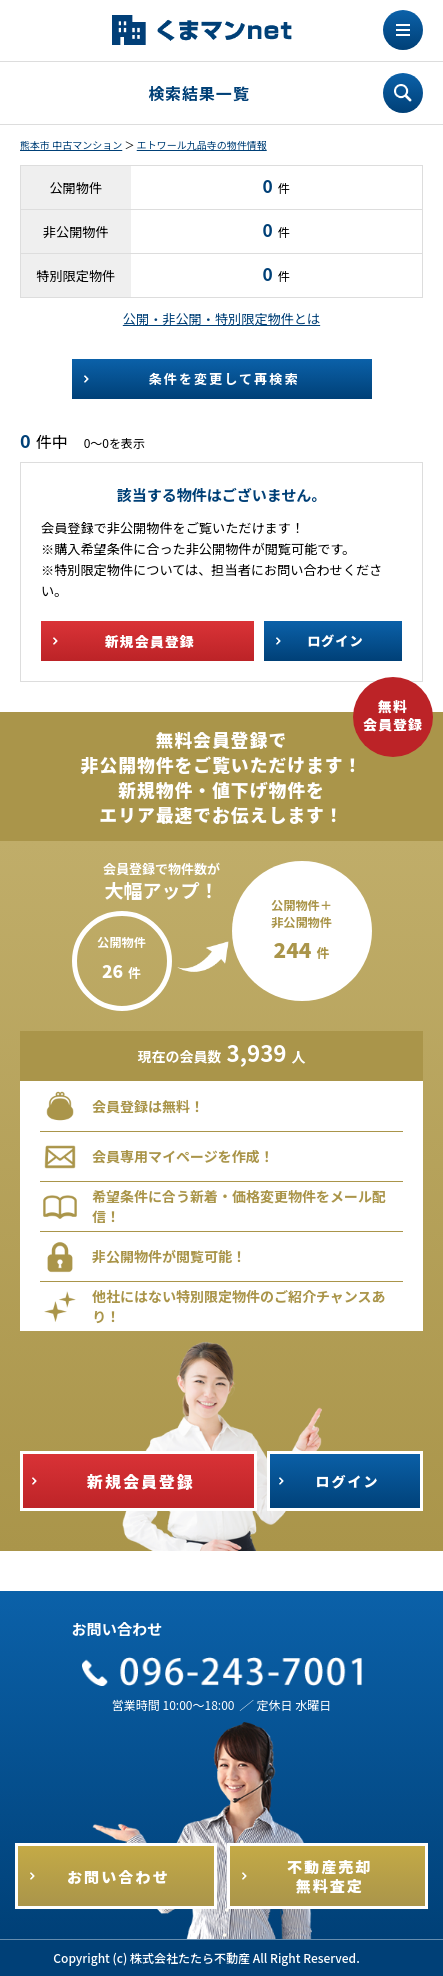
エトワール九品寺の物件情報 (202, 144)
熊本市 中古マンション (71, 144)
